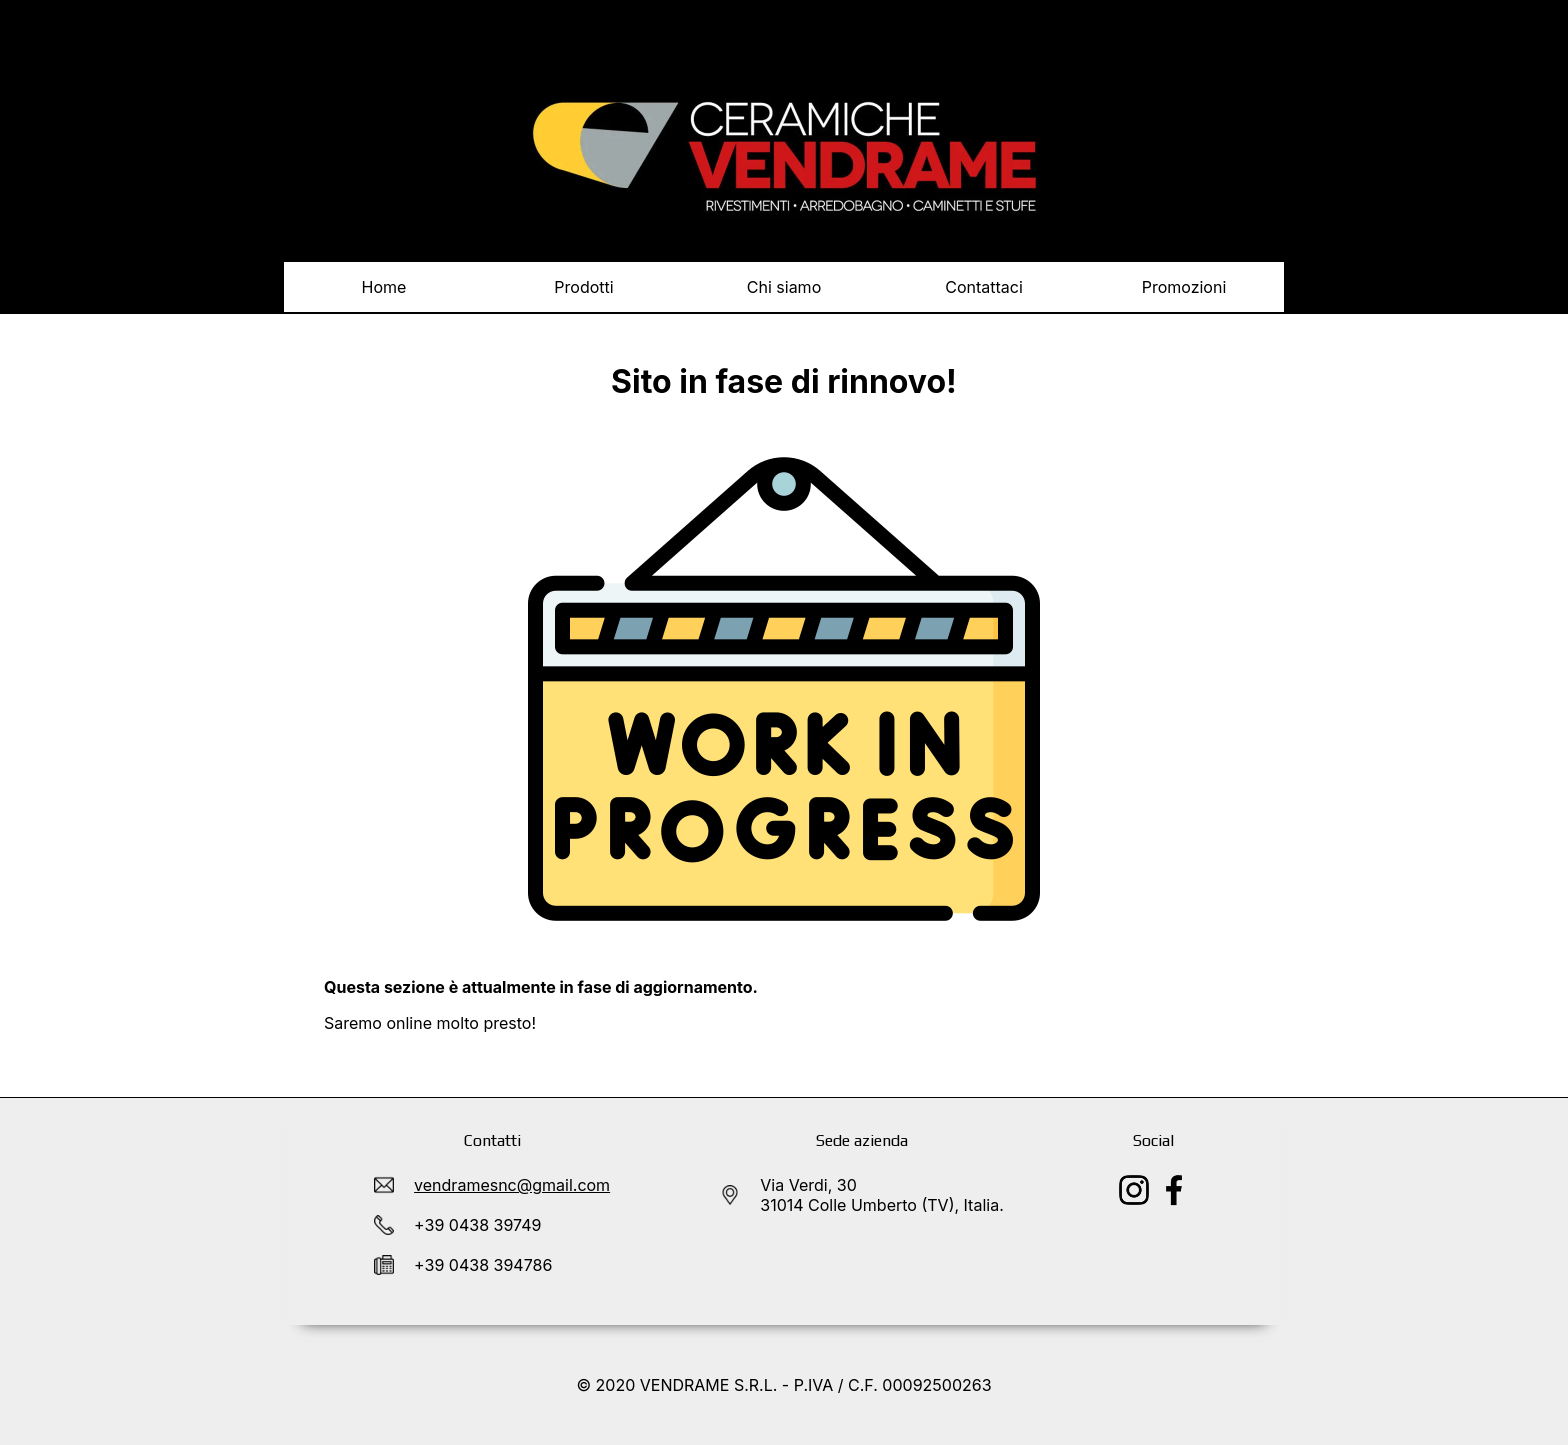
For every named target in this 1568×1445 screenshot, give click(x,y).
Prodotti (584, 294)
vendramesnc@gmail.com (512, 1185)
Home (384, 287)
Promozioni (1184, 287)
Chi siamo (784, 287)
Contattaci (984, 287)
